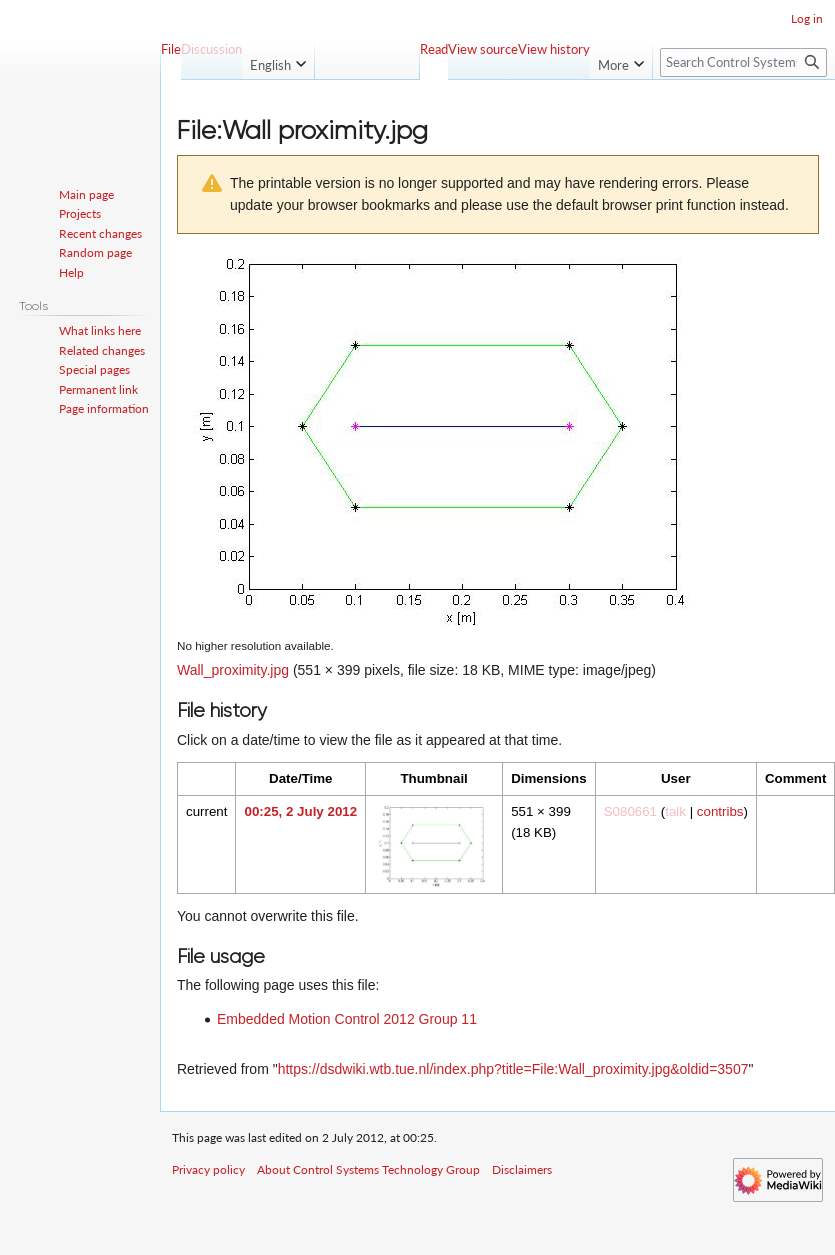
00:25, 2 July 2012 (300, 811)
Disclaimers (522, 1169)
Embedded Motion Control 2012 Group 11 (347, 1019)
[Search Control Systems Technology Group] (743, 62)
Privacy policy (208, 1169)
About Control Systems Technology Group (368, 1169)
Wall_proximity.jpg (233, 670)
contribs (720, 811)
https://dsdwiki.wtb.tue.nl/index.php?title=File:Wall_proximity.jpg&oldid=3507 (513, 1069)
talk (675, 811)
